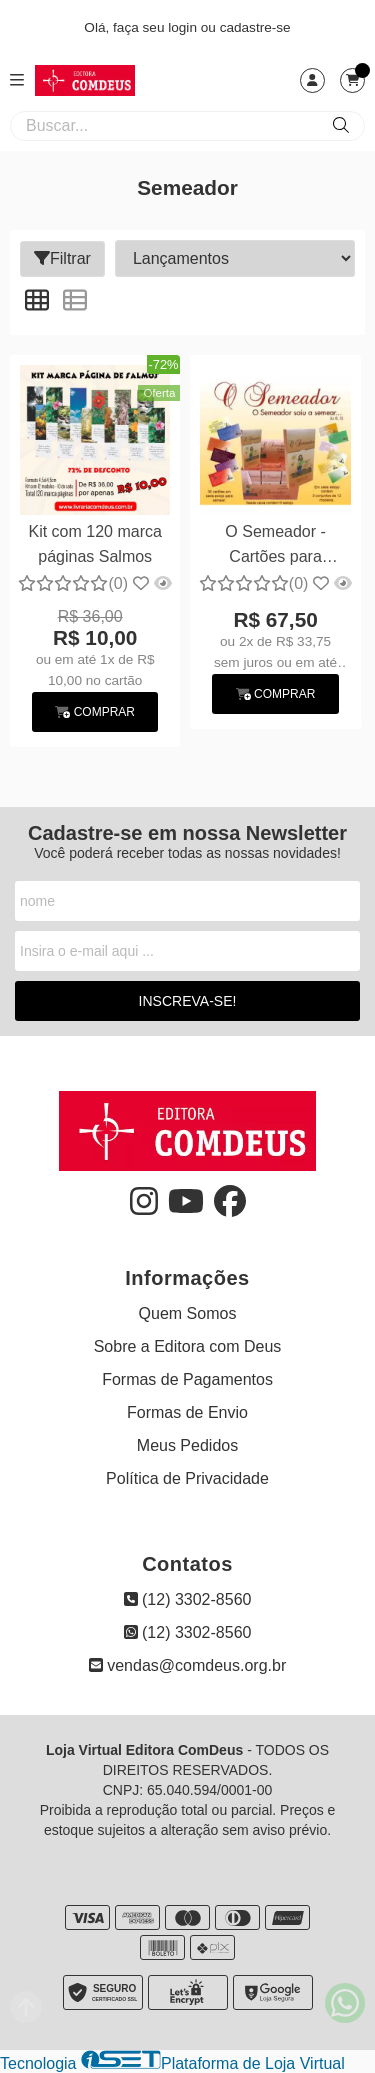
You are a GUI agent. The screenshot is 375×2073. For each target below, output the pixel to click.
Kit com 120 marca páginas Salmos (95, 543)
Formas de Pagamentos (187, 1379)
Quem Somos (188, 1313)
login (184, 27)
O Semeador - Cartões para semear (275, 546)
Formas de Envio (187, 1412)
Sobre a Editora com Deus (188, 1346)
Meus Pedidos (187, 1445)
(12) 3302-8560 (188, 1599)
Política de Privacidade (187, 1478)
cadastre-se (255, 27)
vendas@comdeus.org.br (187, 1665)
